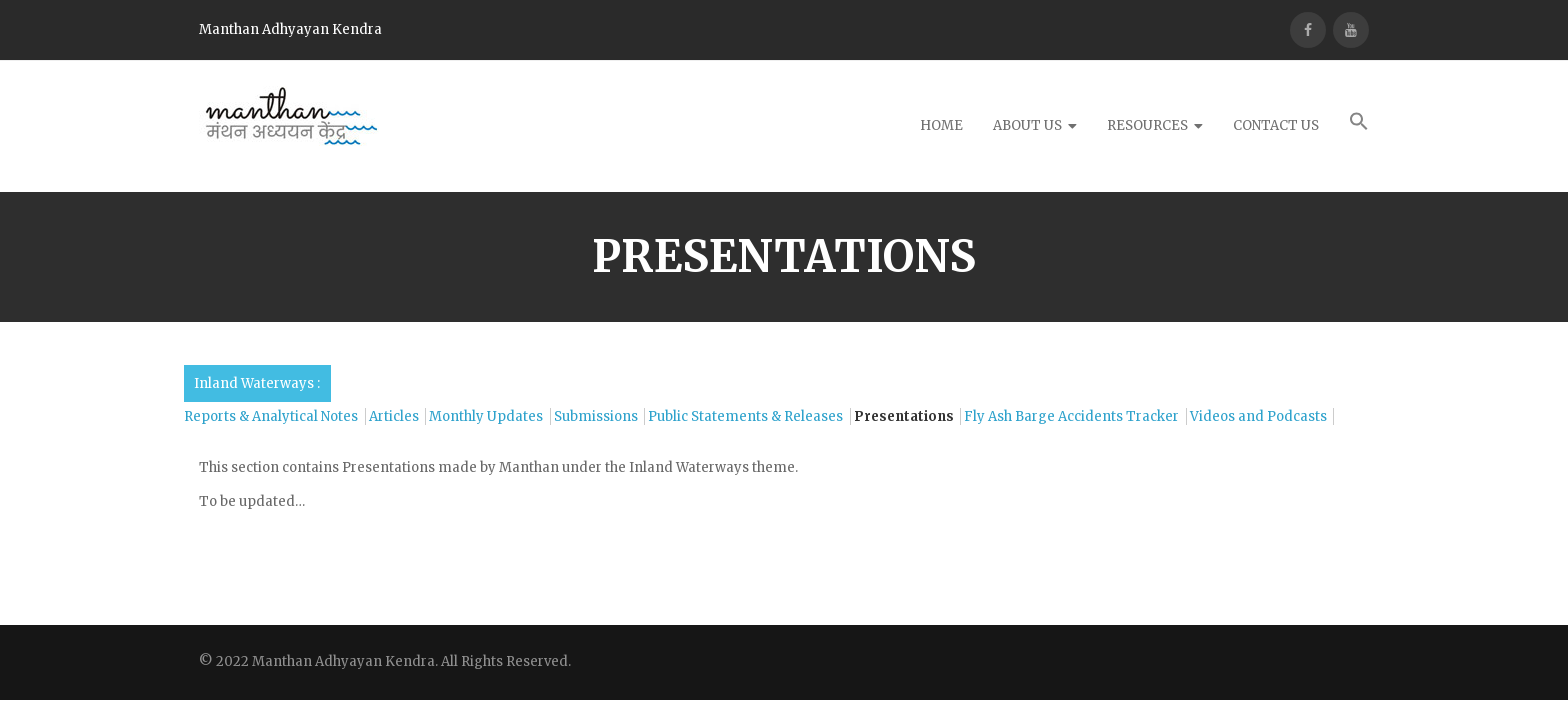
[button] (1359, 126)
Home (941, 125)
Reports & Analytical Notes (271, 416)
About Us (1027, 125)
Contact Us (1276, 125)
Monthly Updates (486, 416)
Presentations (904, 416)
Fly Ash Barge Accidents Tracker (1071, 416)
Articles (394, 416)
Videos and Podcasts (1258, 416)
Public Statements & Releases (745, 416)
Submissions (596, 416)
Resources (1147, 125)
